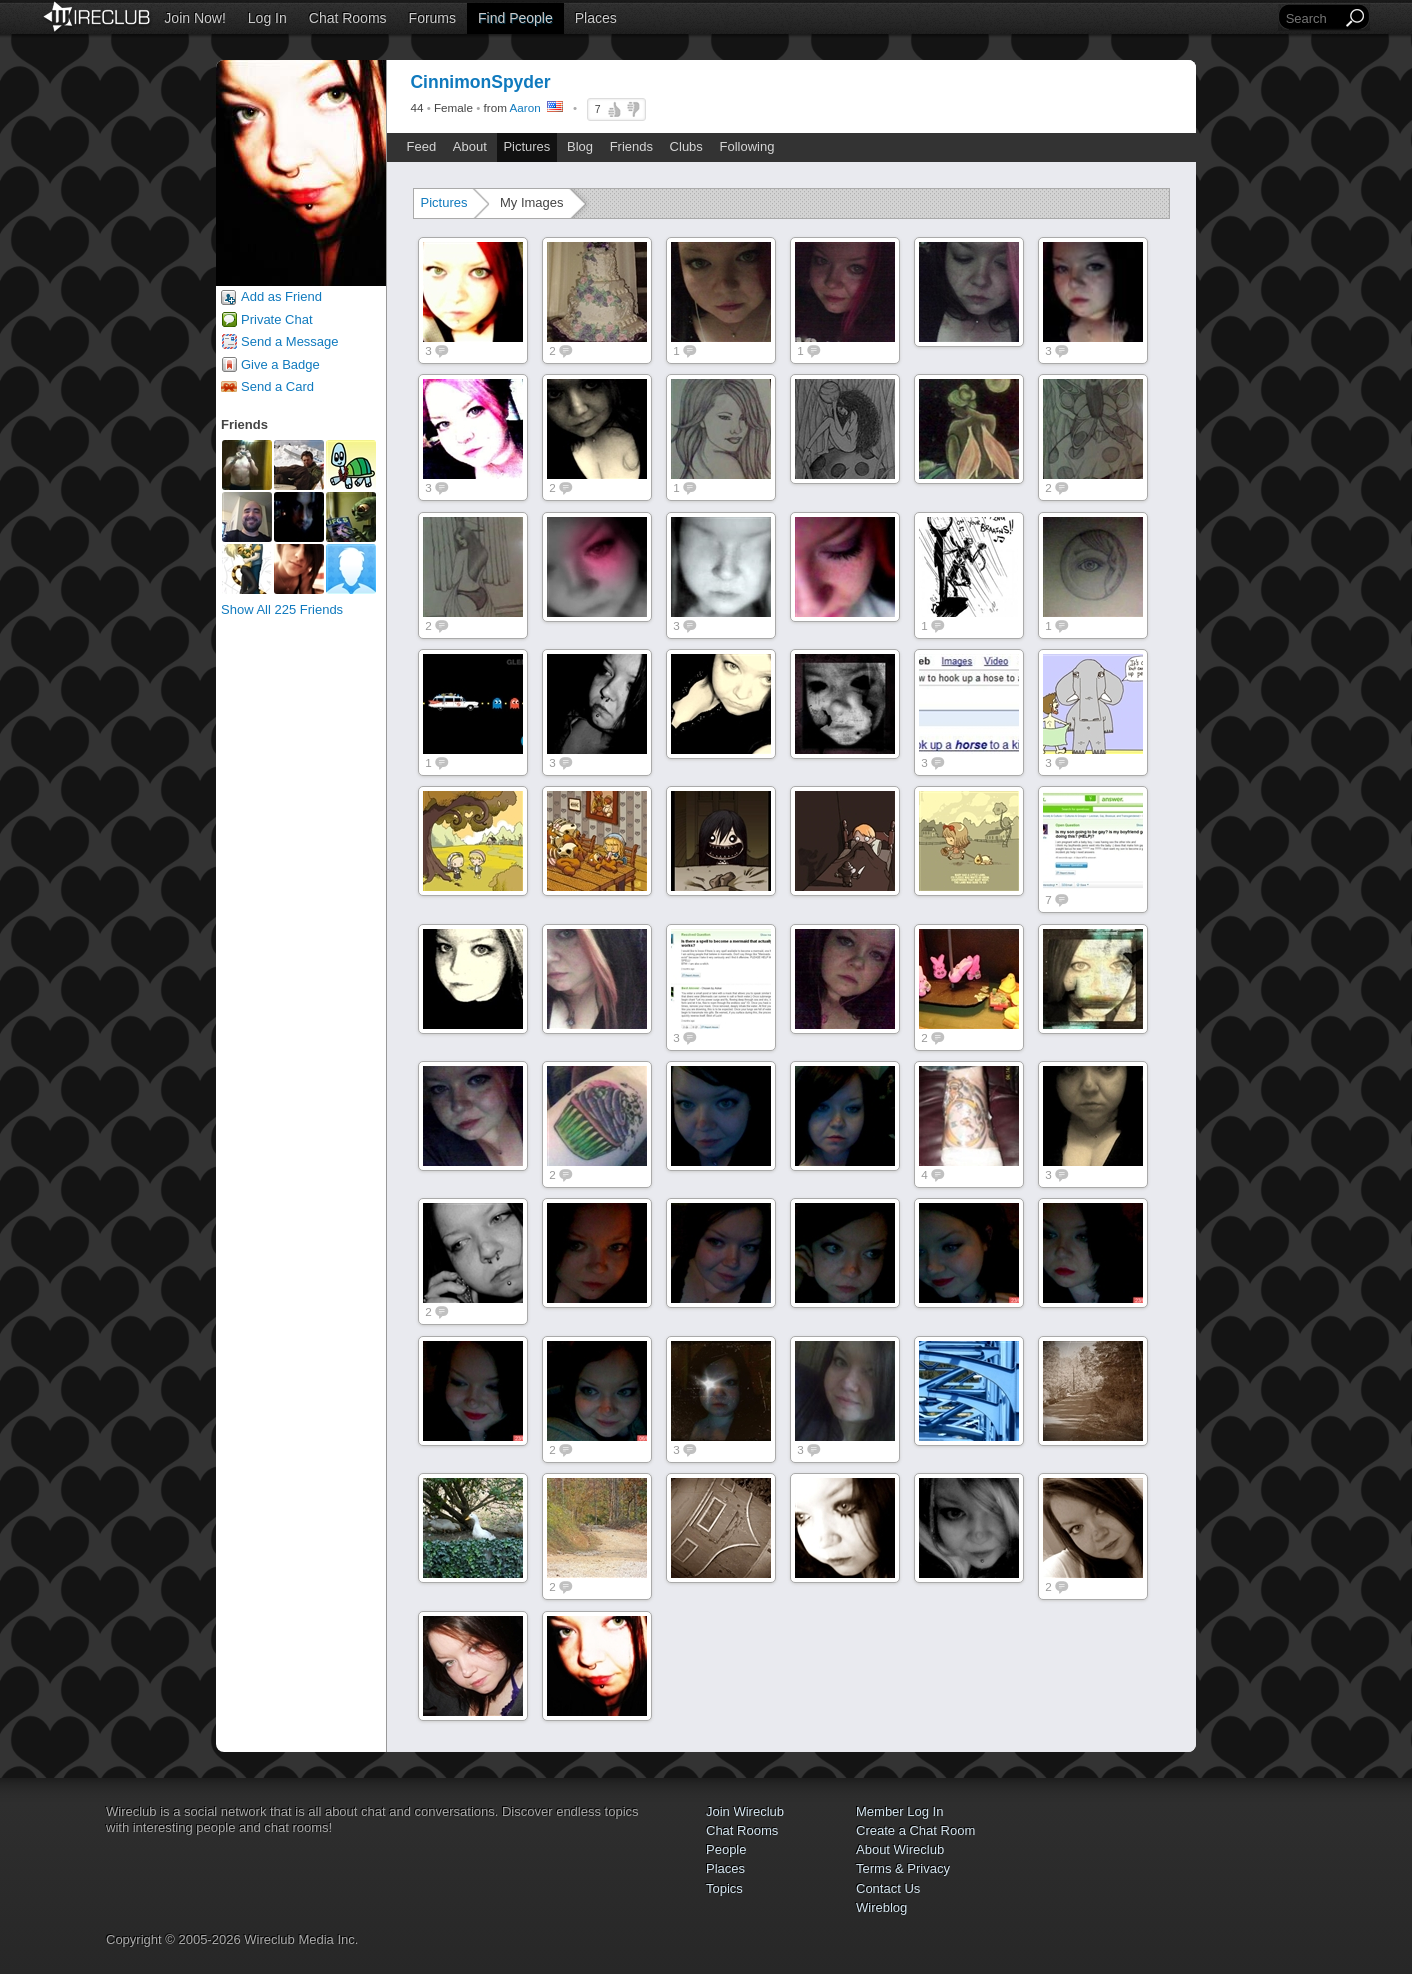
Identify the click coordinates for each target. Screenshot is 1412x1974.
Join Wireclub (745, 1811)
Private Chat (277, 319)
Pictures (526, 146)
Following (746, 146)
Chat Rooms (348, 18)
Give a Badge (280, 364)
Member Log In (899, 1811)
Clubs (686, 146)
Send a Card (277, 386)
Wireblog (881, 1907)
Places (596, 18)
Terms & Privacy (903, 1868)
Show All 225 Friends (282, 609)
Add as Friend (281, 296)
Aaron (525, 107)
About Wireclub (900, 1849)
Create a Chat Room (915, 1830)
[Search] (1312, 18)
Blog (580, 146)
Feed (422, 146)
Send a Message (290, 341)
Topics (724, 1888)
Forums (432, 18)
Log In (267, 18)
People (726, 1849)
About (470, 146)
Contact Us (888, 1888)
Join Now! (194, 18)
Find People (515, 18)
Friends (631, 146)
